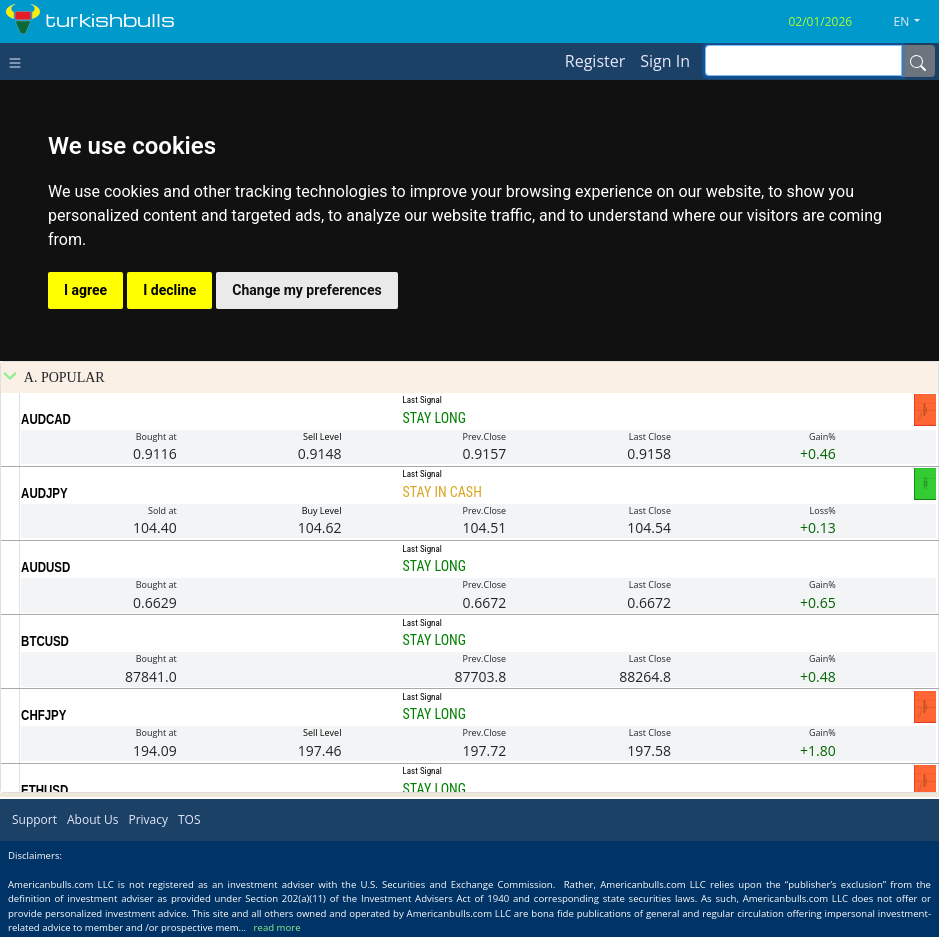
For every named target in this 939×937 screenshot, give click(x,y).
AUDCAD (46, 419)
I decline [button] (169, 290)
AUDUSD (45, 567)
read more (277, 927)
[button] (915, 22)
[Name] (918, 61)
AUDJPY (44, 493)
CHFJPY (43, 715)
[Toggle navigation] (19, 61)
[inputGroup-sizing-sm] (803, 60)
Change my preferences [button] (306, 290)
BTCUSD (45, 641)
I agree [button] (85, 290)
